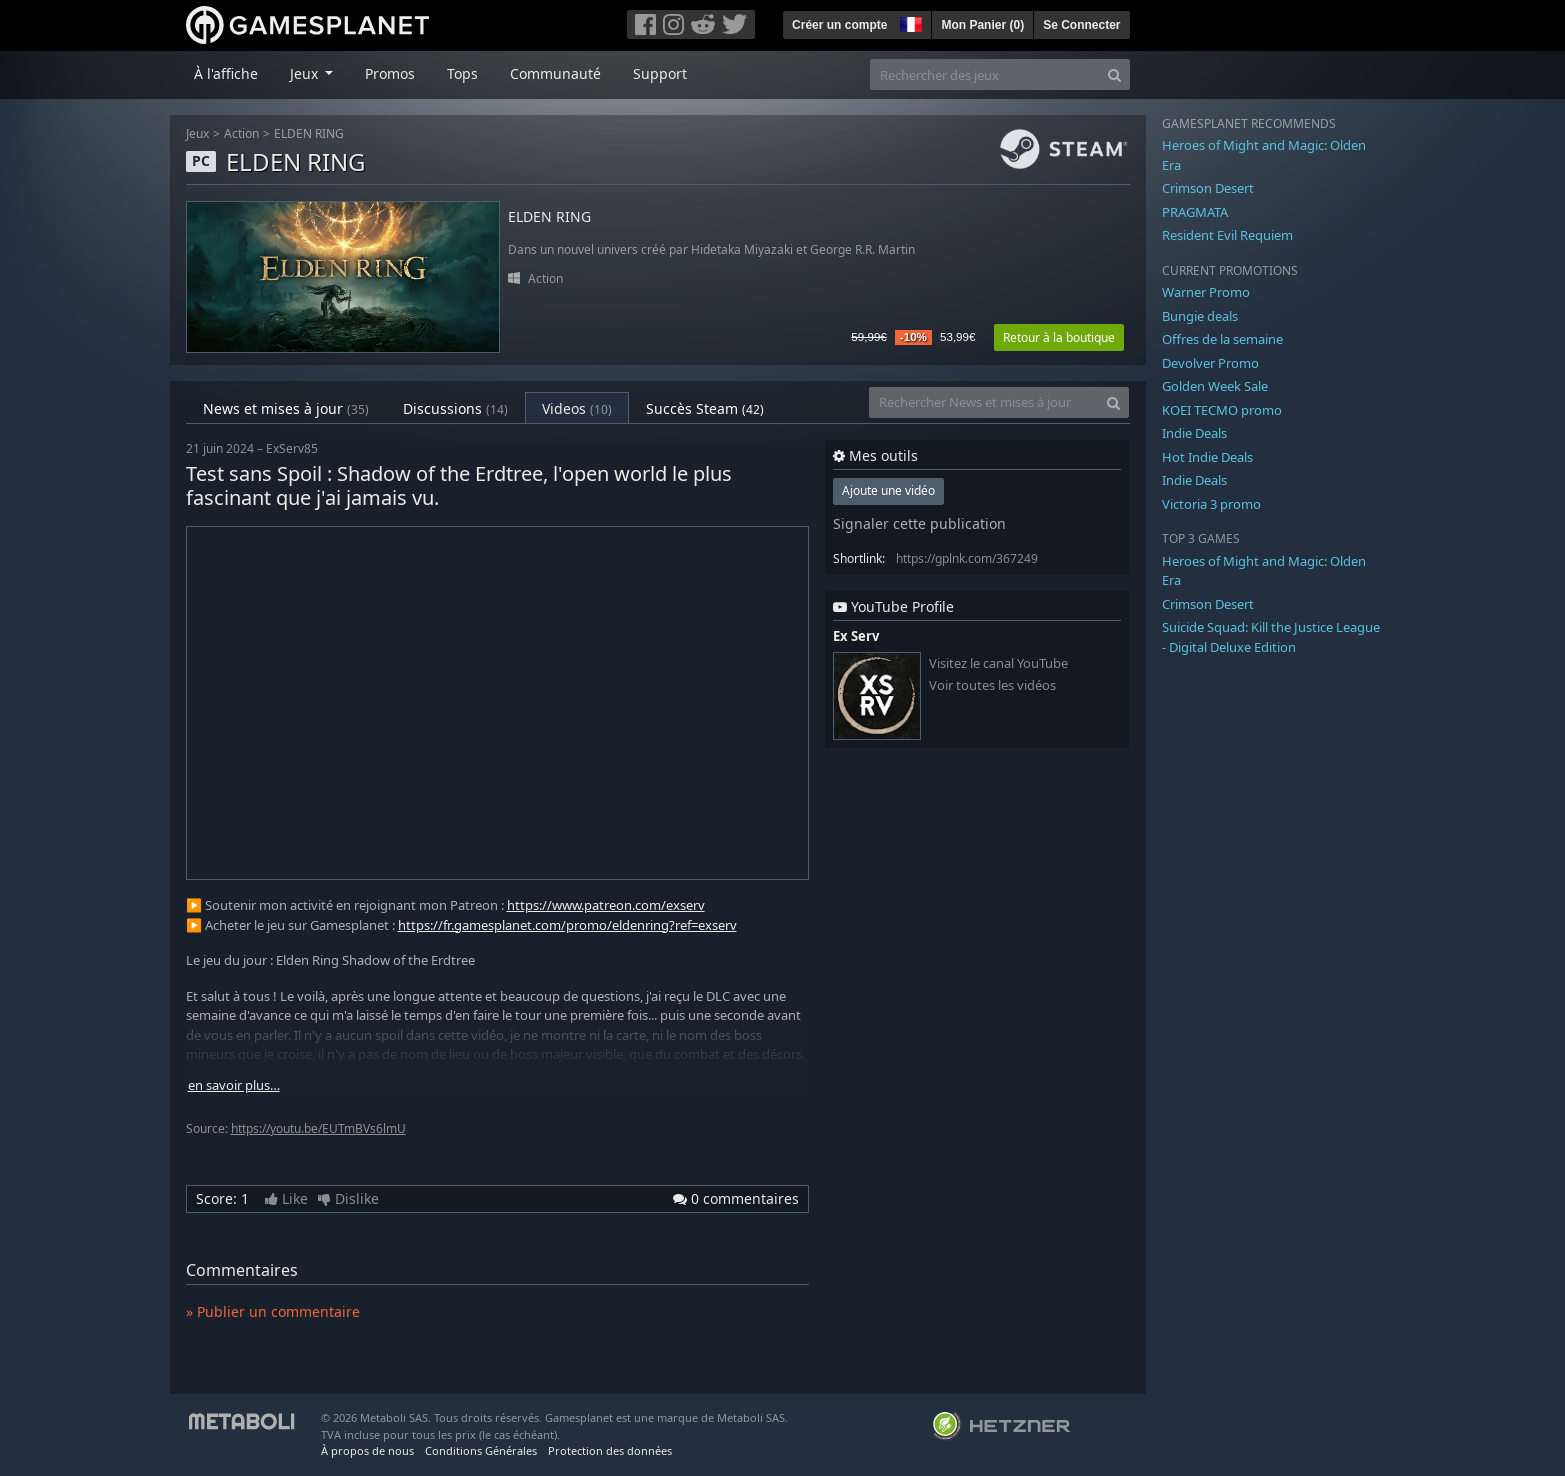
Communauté (555, 73)
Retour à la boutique (1059, 337)
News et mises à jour (286, 408)
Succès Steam (705, 408)
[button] (909, 22)
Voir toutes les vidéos (992, 685)
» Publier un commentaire (273, 1311)
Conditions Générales (481, 1450)
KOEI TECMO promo (1222, 410)
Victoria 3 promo (1211, 504)
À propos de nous (367, 1450)
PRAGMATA (1195, 212)
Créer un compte (839, 25)
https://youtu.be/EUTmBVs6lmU (318, 1128)
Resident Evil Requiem (1227, 235)
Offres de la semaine (1222, 339)
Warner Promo (1206, 292)
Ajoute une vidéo (888, 490)
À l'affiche (226, 73)
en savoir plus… (234, 1085)
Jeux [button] (306, 73)
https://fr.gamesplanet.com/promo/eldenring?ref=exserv (567, 925)
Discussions (455, 408)
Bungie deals (1200, 316)
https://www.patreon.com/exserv (606, 905)
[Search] (1114, 74)
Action (241, 133)
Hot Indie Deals (1207, 457)
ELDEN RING (309, 133)
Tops (462, 73)
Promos (390, 73)
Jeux (197, 133)
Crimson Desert (1208, 188)
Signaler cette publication (919, 523)
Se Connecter (1081, 25)
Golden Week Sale (1215, 386)
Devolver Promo (1210, 363)
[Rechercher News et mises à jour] (984, 402)
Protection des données (610, 1450)
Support (660, 73)
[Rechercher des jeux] (985, 74)
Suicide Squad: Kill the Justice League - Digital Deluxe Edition (1271, 637)
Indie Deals (1194, 433)
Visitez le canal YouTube (998, 663)
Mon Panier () (982, 25)
